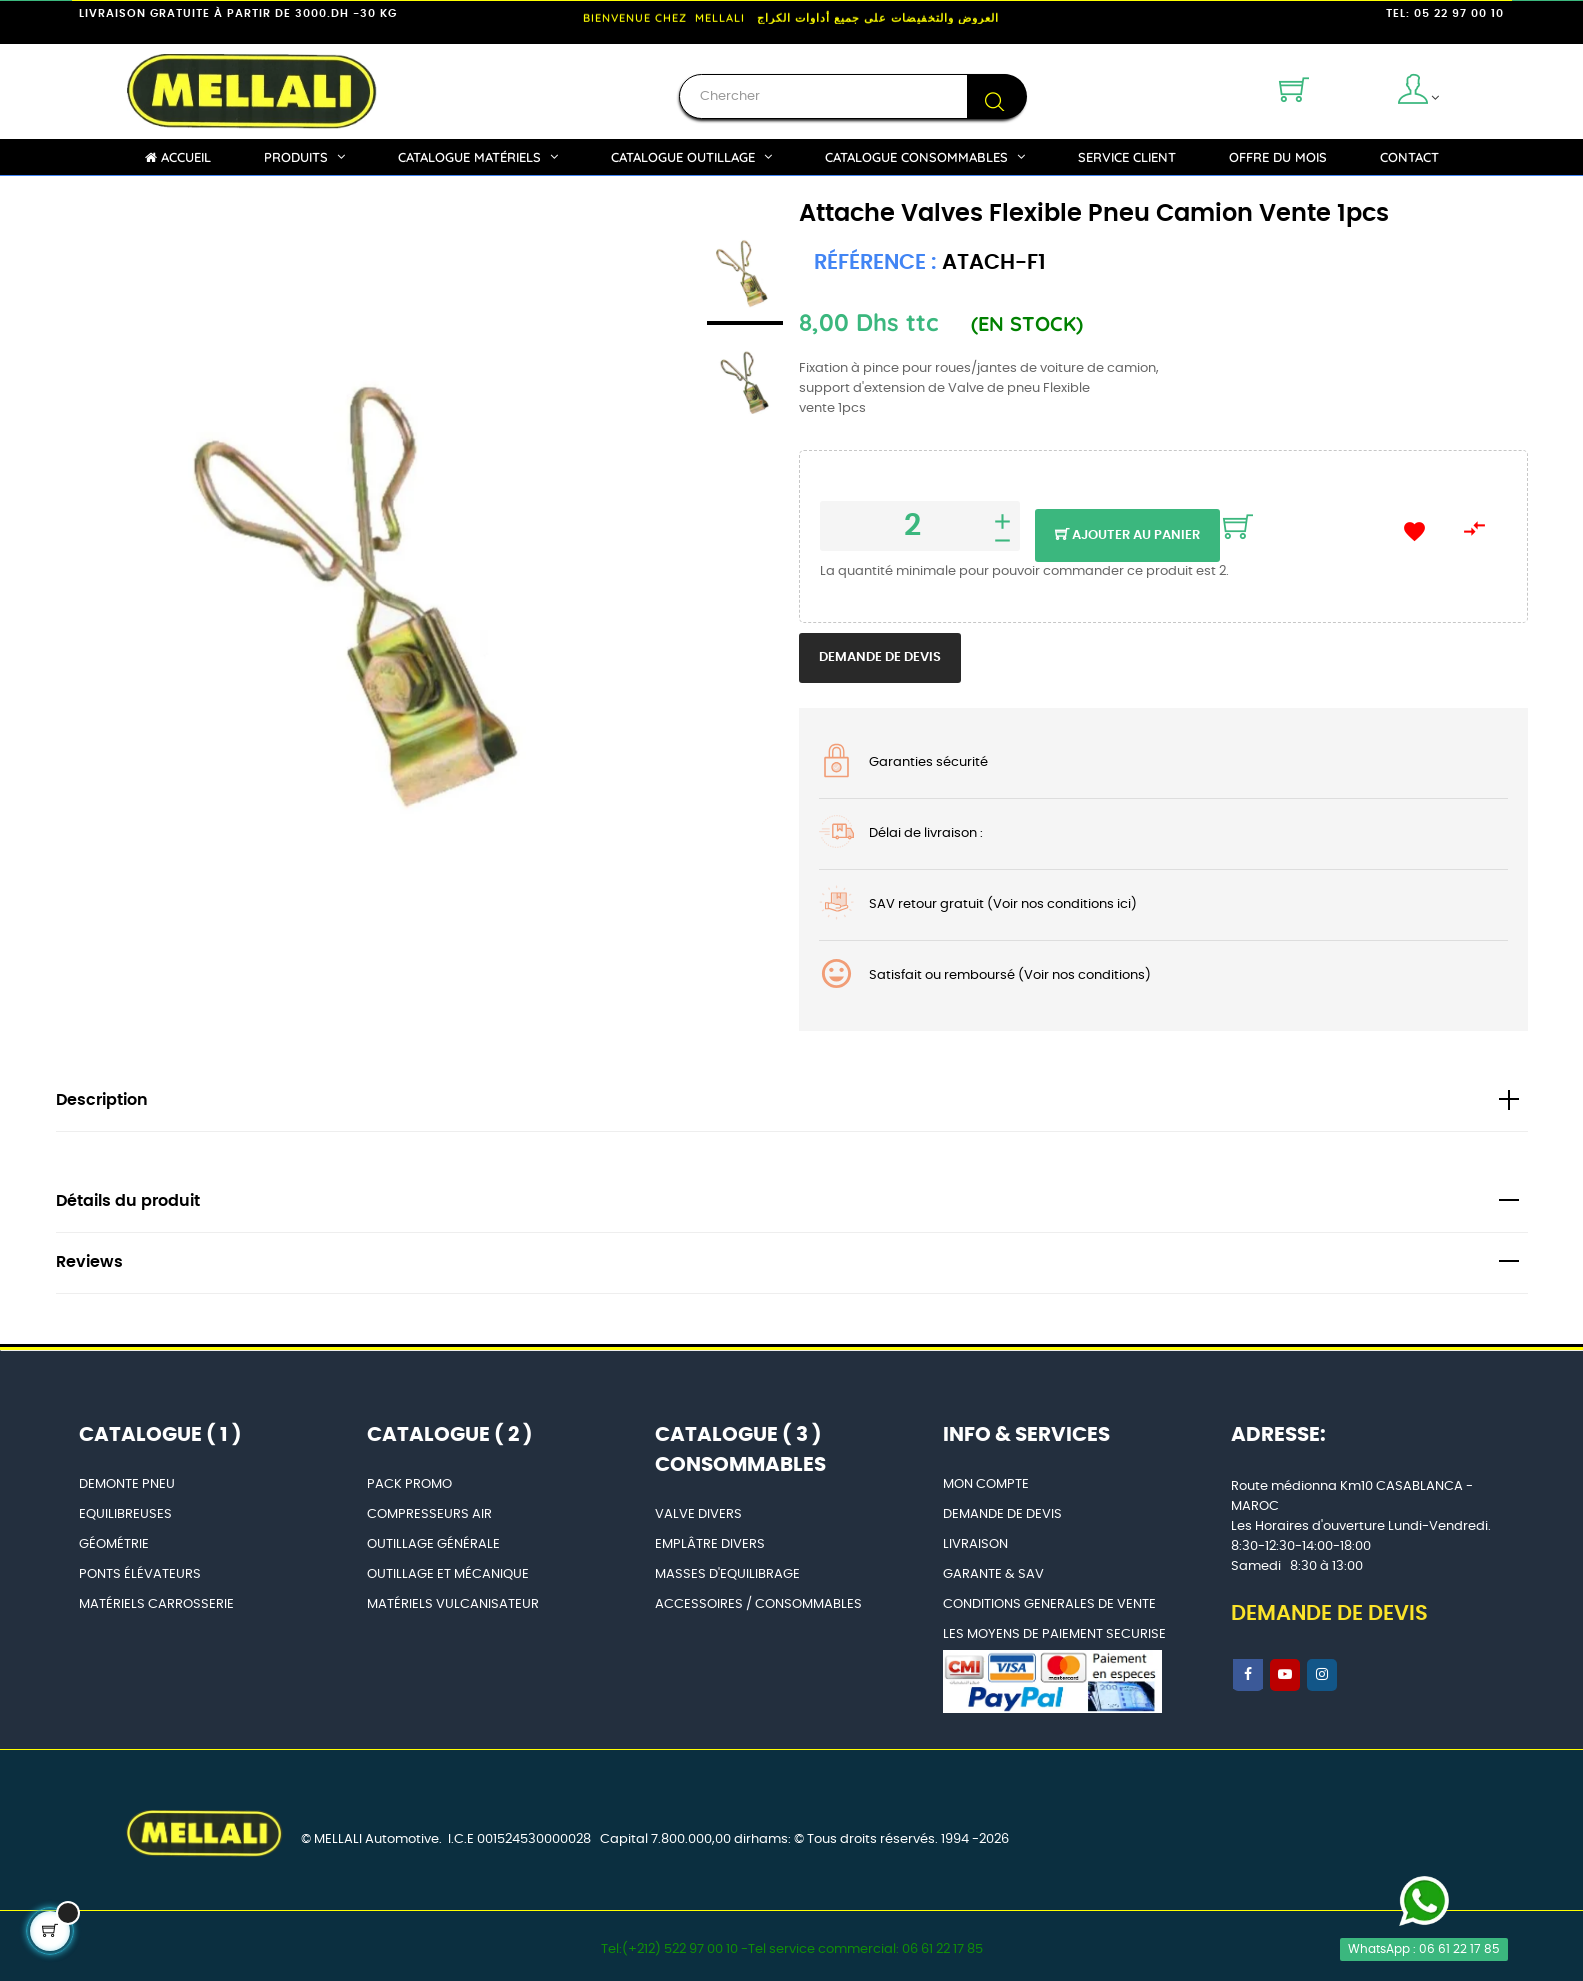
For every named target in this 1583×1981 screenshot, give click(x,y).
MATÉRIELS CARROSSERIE (156, 1604)
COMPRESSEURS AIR (429, 1514)
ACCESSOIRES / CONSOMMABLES (758, 1604)
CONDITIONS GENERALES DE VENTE (1049, 1604)
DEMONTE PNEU (127, 1484)
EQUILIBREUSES (125, 1514)
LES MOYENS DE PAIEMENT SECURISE (1054, 1634)
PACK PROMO (409, 1484)
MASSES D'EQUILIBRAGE (727, 1574)
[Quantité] (920, 526)
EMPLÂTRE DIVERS (710, 1544)
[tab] (792, 1101)
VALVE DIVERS (698, 1514)
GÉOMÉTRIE (114, 1544)
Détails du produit (128, 1201)
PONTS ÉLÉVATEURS (140, 1574)
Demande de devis (880, 657)
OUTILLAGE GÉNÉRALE (433, 1544)
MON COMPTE (986, 1484)
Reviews (89, 1262)
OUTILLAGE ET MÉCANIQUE (448, 1574)
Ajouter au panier (1127, 536)
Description (102, 1100)
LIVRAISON (975, 1544)
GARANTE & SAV (993, 1574)
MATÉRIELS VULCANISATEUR (453, 1604)
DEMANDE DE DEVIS (1002, 1514)
